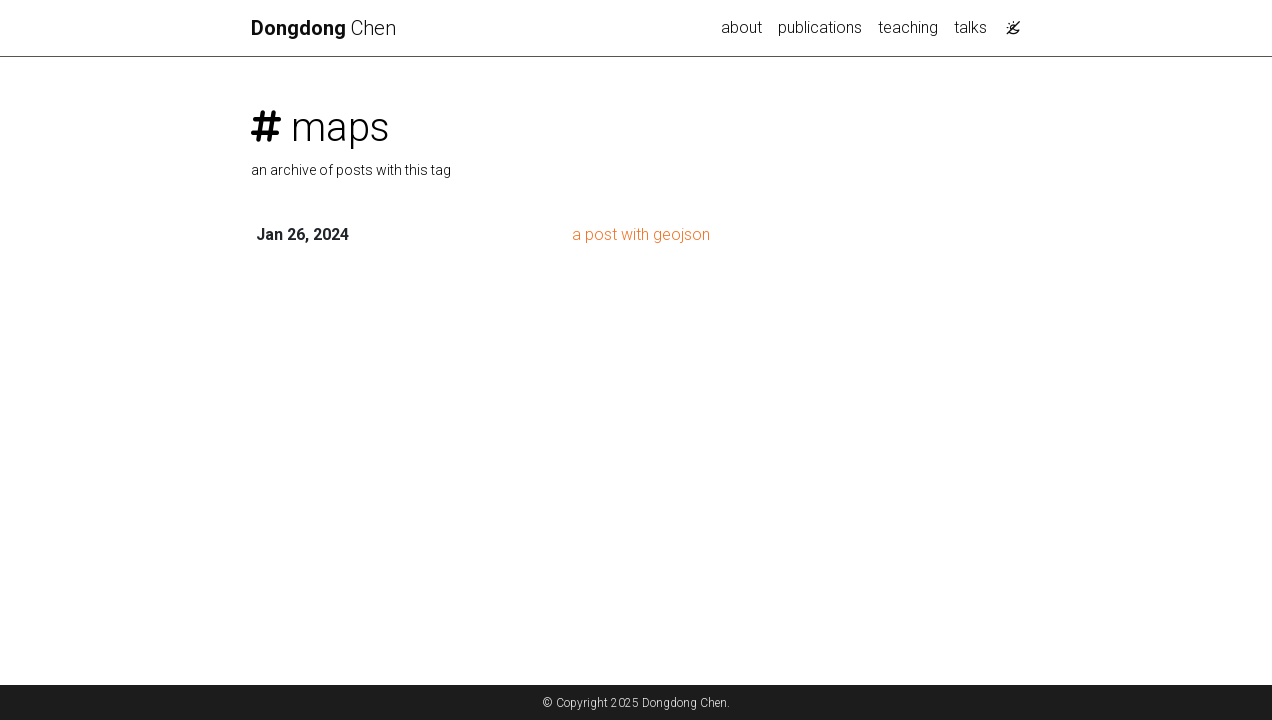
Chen (323, 28)
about (741, 27)
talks (970, 27)
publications (820, 27)
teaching (908, 27)
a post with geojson (641, 234)
